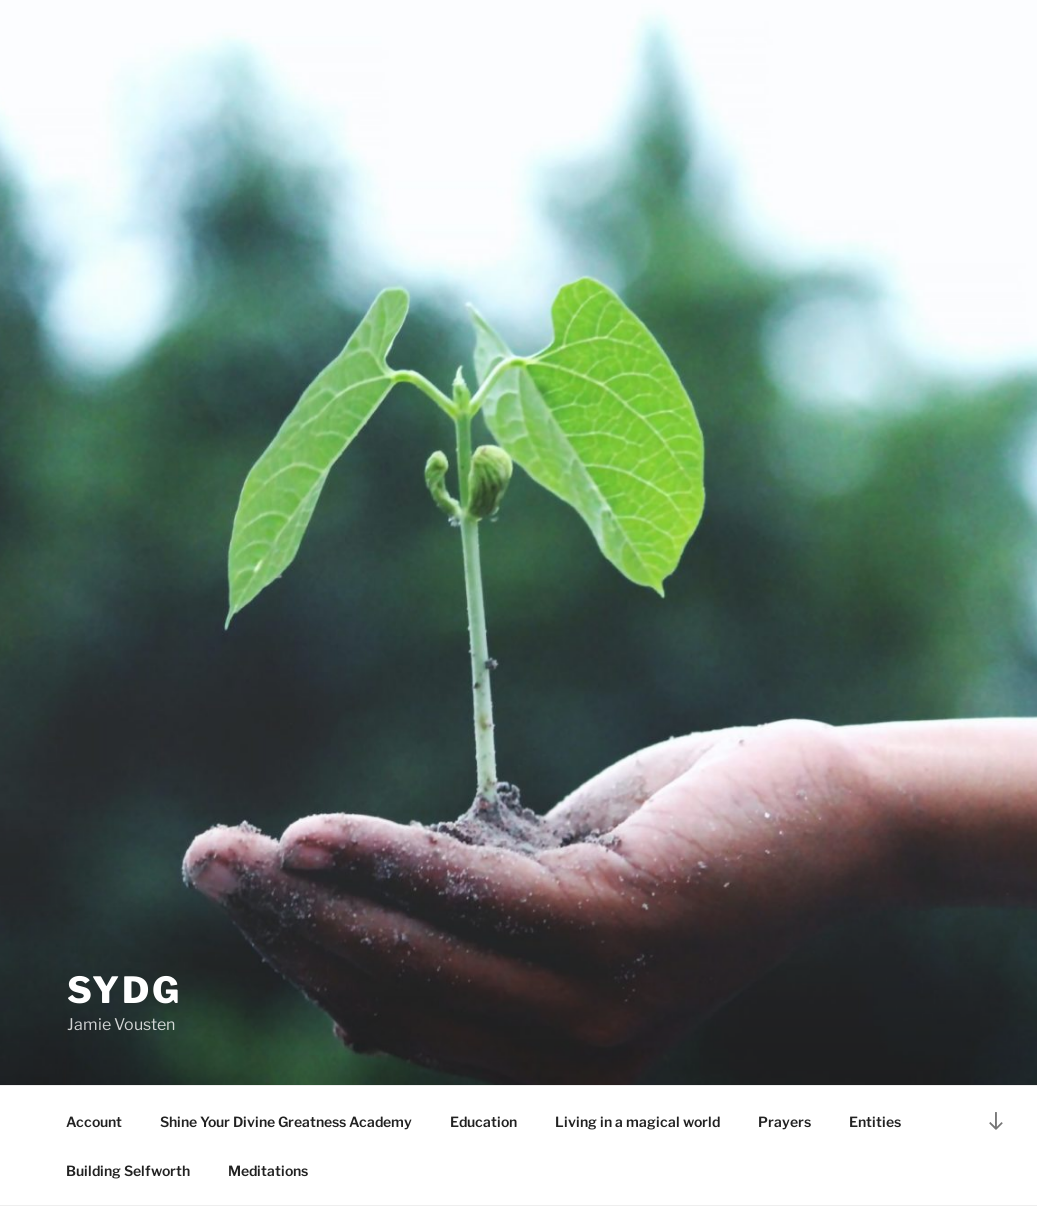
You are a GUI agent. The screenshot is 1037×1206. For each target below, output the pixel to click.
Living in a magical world (637, 1121)
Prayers (784, 1121)
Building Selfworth (128, 1170)
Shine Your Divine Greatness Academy (286, 1121)
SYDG (125, 990)
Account (94, 1121)
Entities (875, 1121)
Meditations (268, 1170)
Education (483, 1121)
